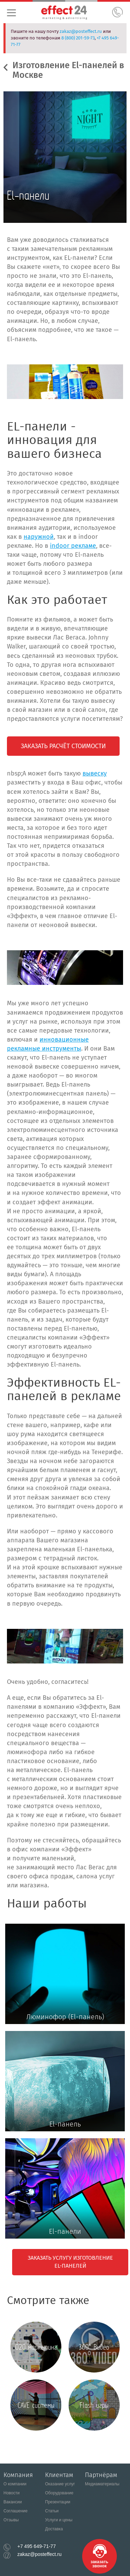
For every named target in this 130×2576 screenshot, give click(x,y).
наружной (39, 537)
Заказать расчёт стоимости (63, 746)
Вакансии (12, 2502)
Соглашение (15, 2511)
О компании (14, 2484)
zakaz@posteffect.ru (81, 31)
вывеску (95, 773)
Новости (11, 2493)
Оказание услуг (60, 2484)
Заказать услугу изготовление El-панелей (70, 2262)
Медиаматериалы (102, 2484)
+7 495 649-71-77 (36, 2546)
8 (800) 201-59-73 (78, 37)
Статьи (52, 2511)
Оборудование (59, 2493)
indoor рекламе (73, 546)
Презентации (57, 2502)
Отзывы (11, 2520)
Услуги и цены (58, 2520)
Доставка (54, 2529)
